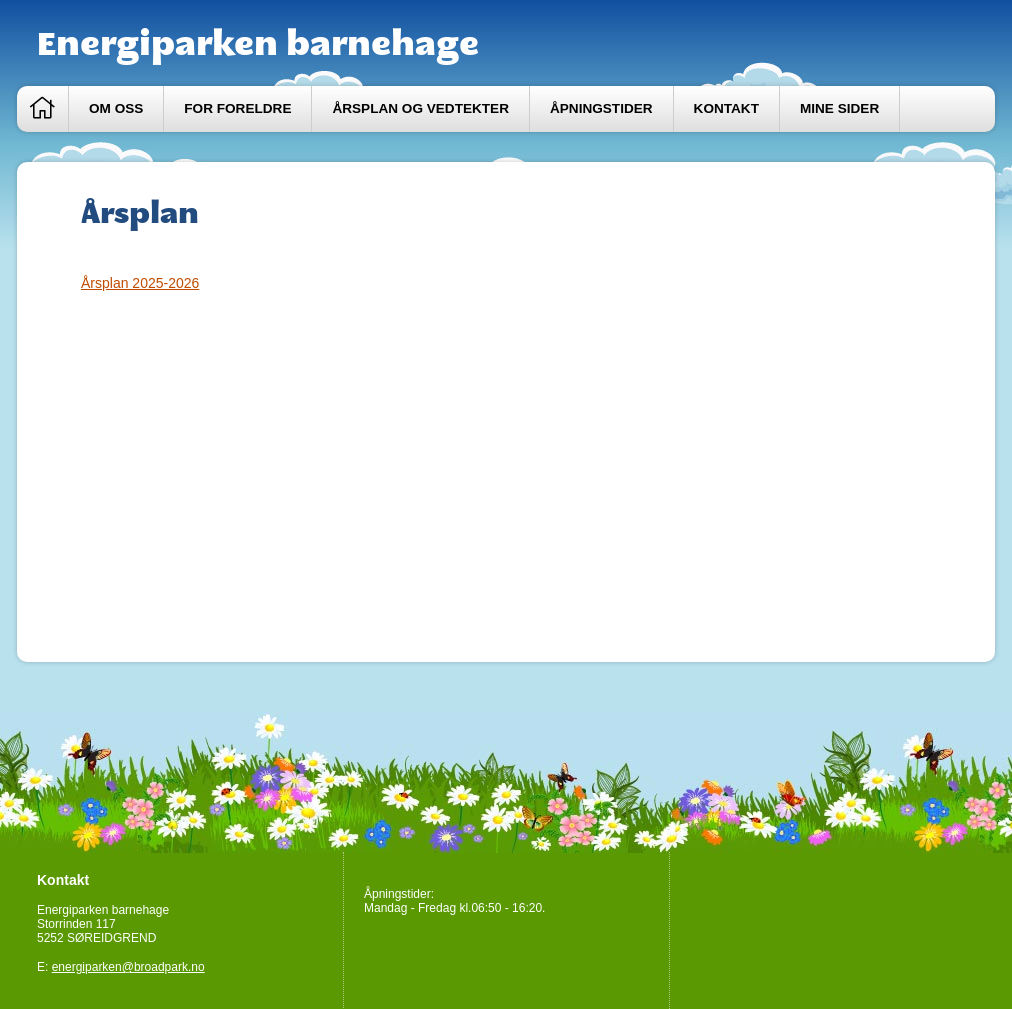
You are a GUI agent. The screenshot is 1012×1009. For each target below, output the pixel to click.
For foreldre (237, 108)
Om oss (116, 108)
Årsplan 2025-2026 (140, 283)
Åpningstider (601, 108)
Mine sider (839, 108)
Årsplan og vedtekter (420, 108)
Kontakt (726, 108)
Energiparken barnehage (258, 43)
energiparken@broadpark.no (128, 967)
